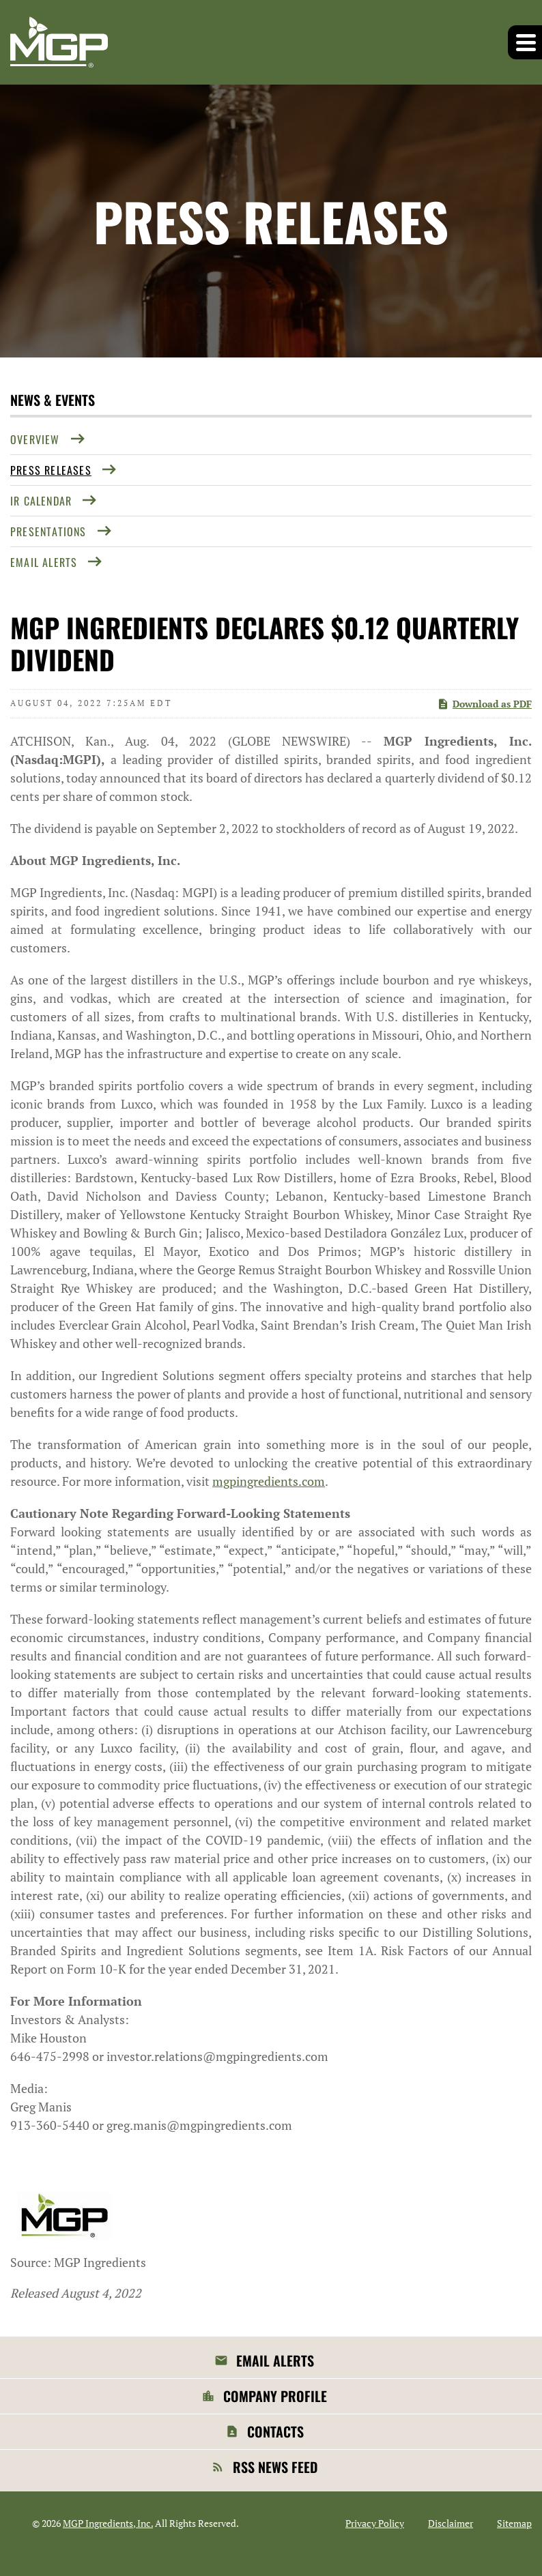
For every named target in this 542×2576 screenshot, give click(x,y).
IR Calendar (41, 501)
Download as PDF (484, 703)
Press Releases (50, 470)
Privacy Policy (374, 2523)
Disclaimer (450, 2523)
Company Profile (275, 2396)
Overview (35, 439)
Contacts (275, 2431)
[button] (525, 42)
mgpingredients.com (268, 1481)
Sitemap (514, 2523)
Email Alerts (43, 562)
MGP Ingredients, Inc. (108, 2523)
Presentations (48, 531)
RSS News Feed (275, 2467)
